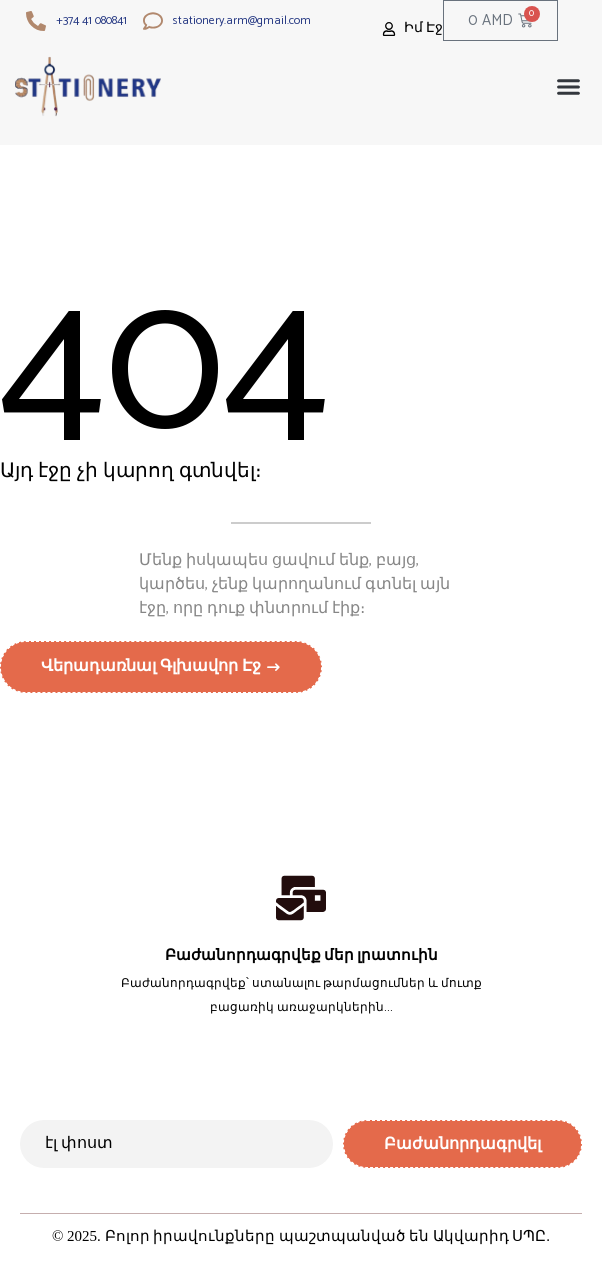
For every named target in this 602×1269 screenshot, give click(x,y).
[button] (569, 87)
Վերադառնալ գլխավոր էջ (153, 666)
